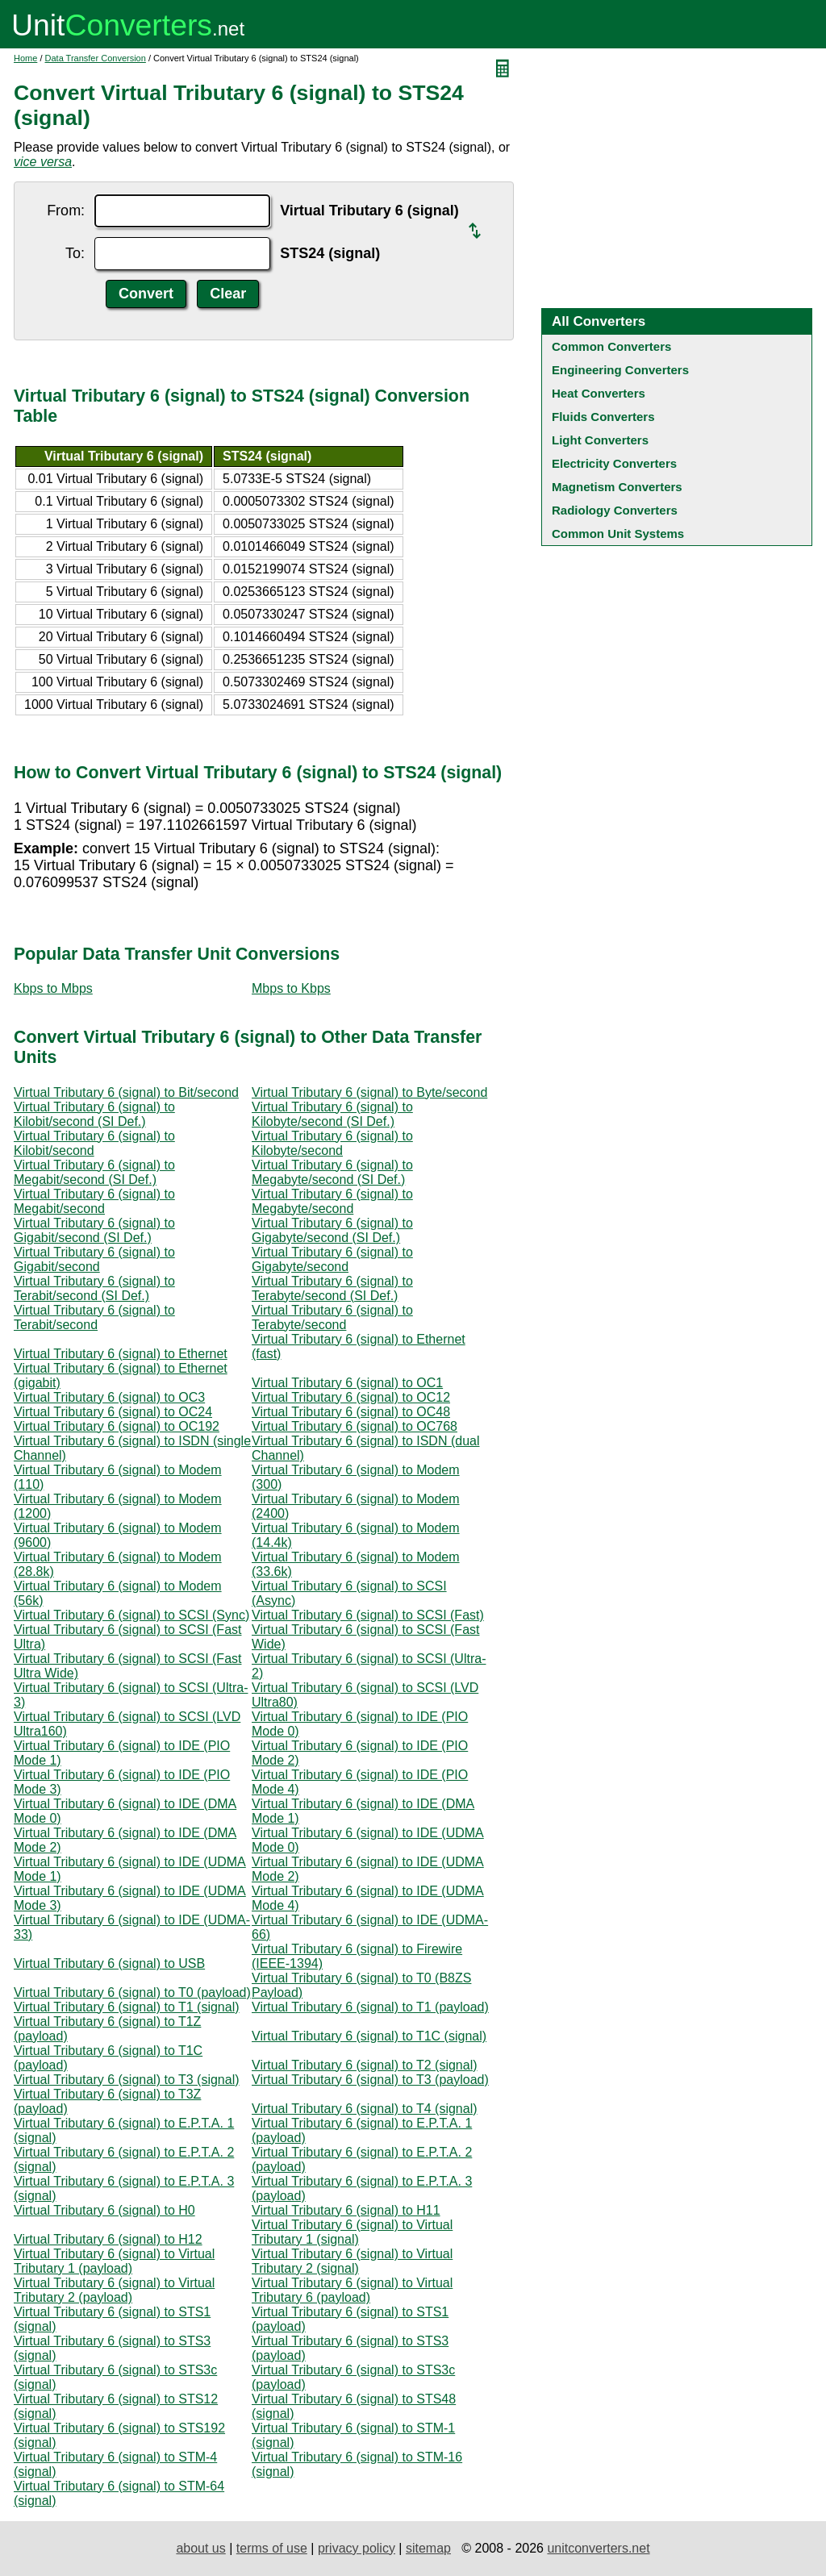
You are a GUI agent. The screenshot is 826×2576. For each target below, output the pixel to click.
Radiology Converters (615, 510)
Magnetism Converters (617, 487)
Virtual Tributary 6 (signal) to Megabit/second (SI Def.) (94, 1172)
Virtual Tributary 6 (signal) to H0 (104, 2210)
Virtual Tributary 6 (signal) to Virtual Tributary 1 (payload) (114, 2261)
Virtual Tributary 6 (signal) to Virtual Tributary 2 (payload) (114, 2290)
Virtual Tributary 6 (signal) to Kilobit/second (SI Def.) (94, 1114)
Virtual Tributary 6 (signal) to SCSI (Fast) (368, 1615)
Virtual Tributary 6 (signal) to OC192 (116, 1426)
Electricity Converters (614, 463)
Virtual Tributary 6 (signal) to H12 (108, 2239)
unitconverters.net (598, 2548)
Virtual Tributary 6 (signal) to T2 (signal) (365, 2065)
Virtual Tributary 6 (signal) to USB (109, 1963)
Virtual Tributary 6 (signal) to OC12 (351, 1397)
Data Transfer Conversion (95, 58)
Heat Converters (598, 393)
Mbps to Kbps (291, 988)
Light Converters (600, 440)
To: (75, 253)
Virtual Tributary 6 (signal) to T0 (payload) (132, 1992)
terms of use (271, 2548)
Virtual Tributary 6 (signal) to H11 (346, 2210)
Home (25, 58)
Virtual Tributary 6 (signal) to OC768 (354, 1426)
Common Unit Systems (618, 533)
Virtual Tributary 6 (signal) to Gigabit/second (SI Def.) (94, 1230)
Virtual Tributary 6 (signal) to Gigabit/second (94, 1259)
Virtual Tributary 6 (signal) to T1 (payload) (370, 2007)
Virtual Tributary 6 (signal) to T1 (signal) (127, 2007)
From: (66, 210)
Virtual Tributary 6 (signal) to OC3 (109, 1397)
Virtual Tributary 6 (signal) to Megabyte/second (332, 1201)
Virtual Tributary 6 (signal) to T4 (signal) (365, 2108)
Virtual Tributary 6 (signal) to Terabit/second (94, 1317)
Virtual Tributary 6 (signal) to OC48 (351, 1412)
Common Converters (611, 346)
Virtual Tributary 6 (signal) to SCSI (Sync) (131, 1615)
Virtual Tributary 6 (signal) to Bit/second (126, 1092)
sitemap (428, 2548)
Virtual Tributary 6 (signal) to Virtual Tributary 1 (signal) (352, 2232)
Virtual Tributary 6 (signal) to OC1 (347, 1383)
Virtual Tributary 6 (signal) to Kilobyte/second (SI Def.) (332, 1114)
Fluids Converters (603, 416)
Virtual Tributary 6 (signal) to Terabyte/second (332, 1317)
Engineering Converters (620, 370)
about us (200, 2548)
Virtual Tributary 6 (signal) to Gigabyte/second (332, 1259)
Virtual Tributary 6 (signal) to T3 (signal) (127, 2079)
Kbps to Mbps (53, 988)
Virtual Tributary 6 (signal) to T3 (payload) (370, 2079)
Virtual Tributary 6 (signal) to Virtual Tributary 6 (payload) (352, 2290)
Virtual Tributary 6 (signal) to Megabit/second (94, 1201)
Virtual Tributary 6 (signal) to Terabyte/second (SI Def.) (332, 1288)
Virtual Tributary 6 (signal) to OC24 (113, 1412)
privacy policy (356, 2548)
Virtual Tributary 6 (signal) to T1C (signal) (369, 2036)
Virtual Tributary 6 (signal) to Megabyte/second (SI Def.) (332, 1172)
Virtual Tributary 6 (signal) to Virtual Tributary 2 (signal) (352, 2261)
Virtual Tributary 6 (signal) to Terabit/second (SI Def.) (94, 1288)
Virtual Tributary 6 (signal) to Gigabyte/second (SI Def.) (332, 1230)
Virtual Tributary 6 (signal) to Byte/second (369, 1092)
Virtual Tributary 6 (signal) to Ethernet (120, 1354)
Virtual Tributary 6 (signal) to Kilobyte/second (332, 1143)
